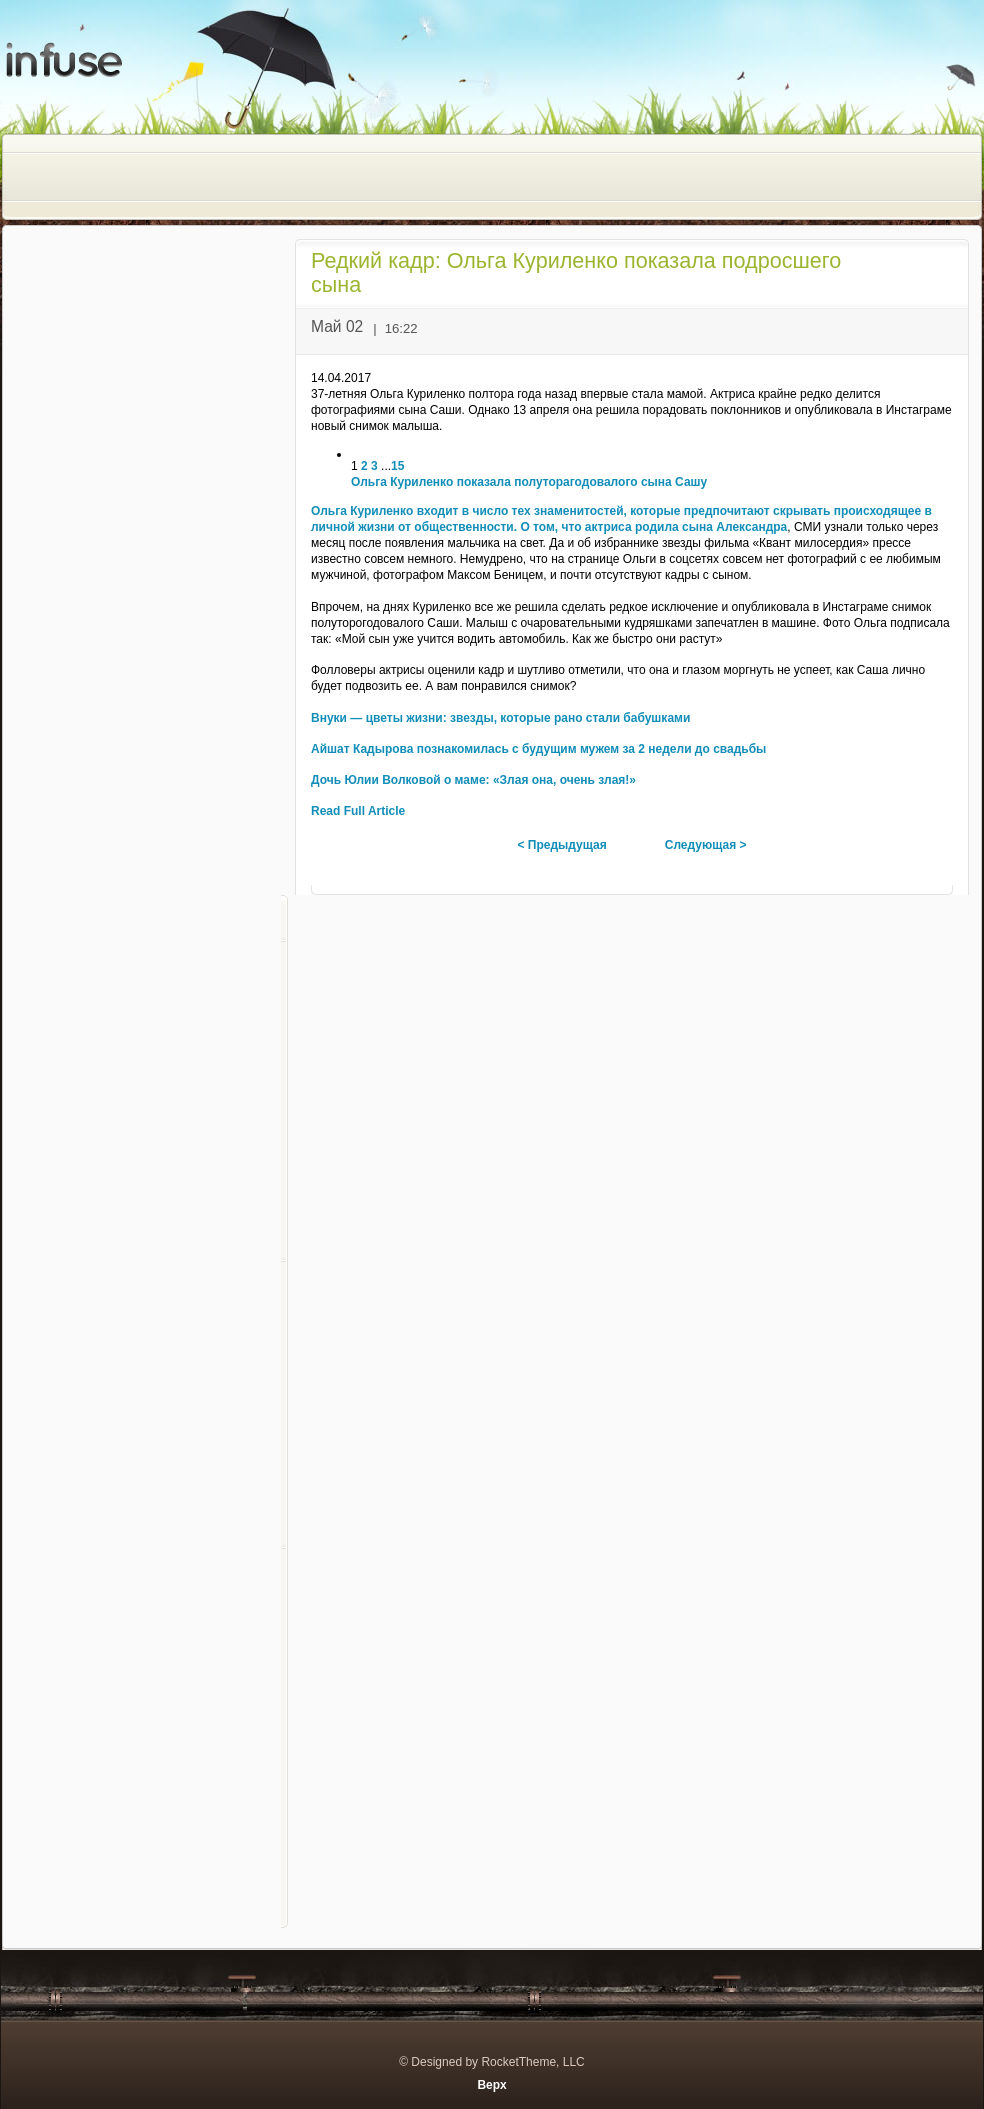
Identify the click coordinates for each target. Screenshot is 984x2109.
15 (397, 466)
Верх (491, 2085)
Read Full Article (358, 811)
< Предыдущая (561, 845)
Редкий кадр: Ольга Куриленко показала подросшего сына (576, 272)
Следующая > (706, 845)
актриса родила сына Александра (686, 527)
